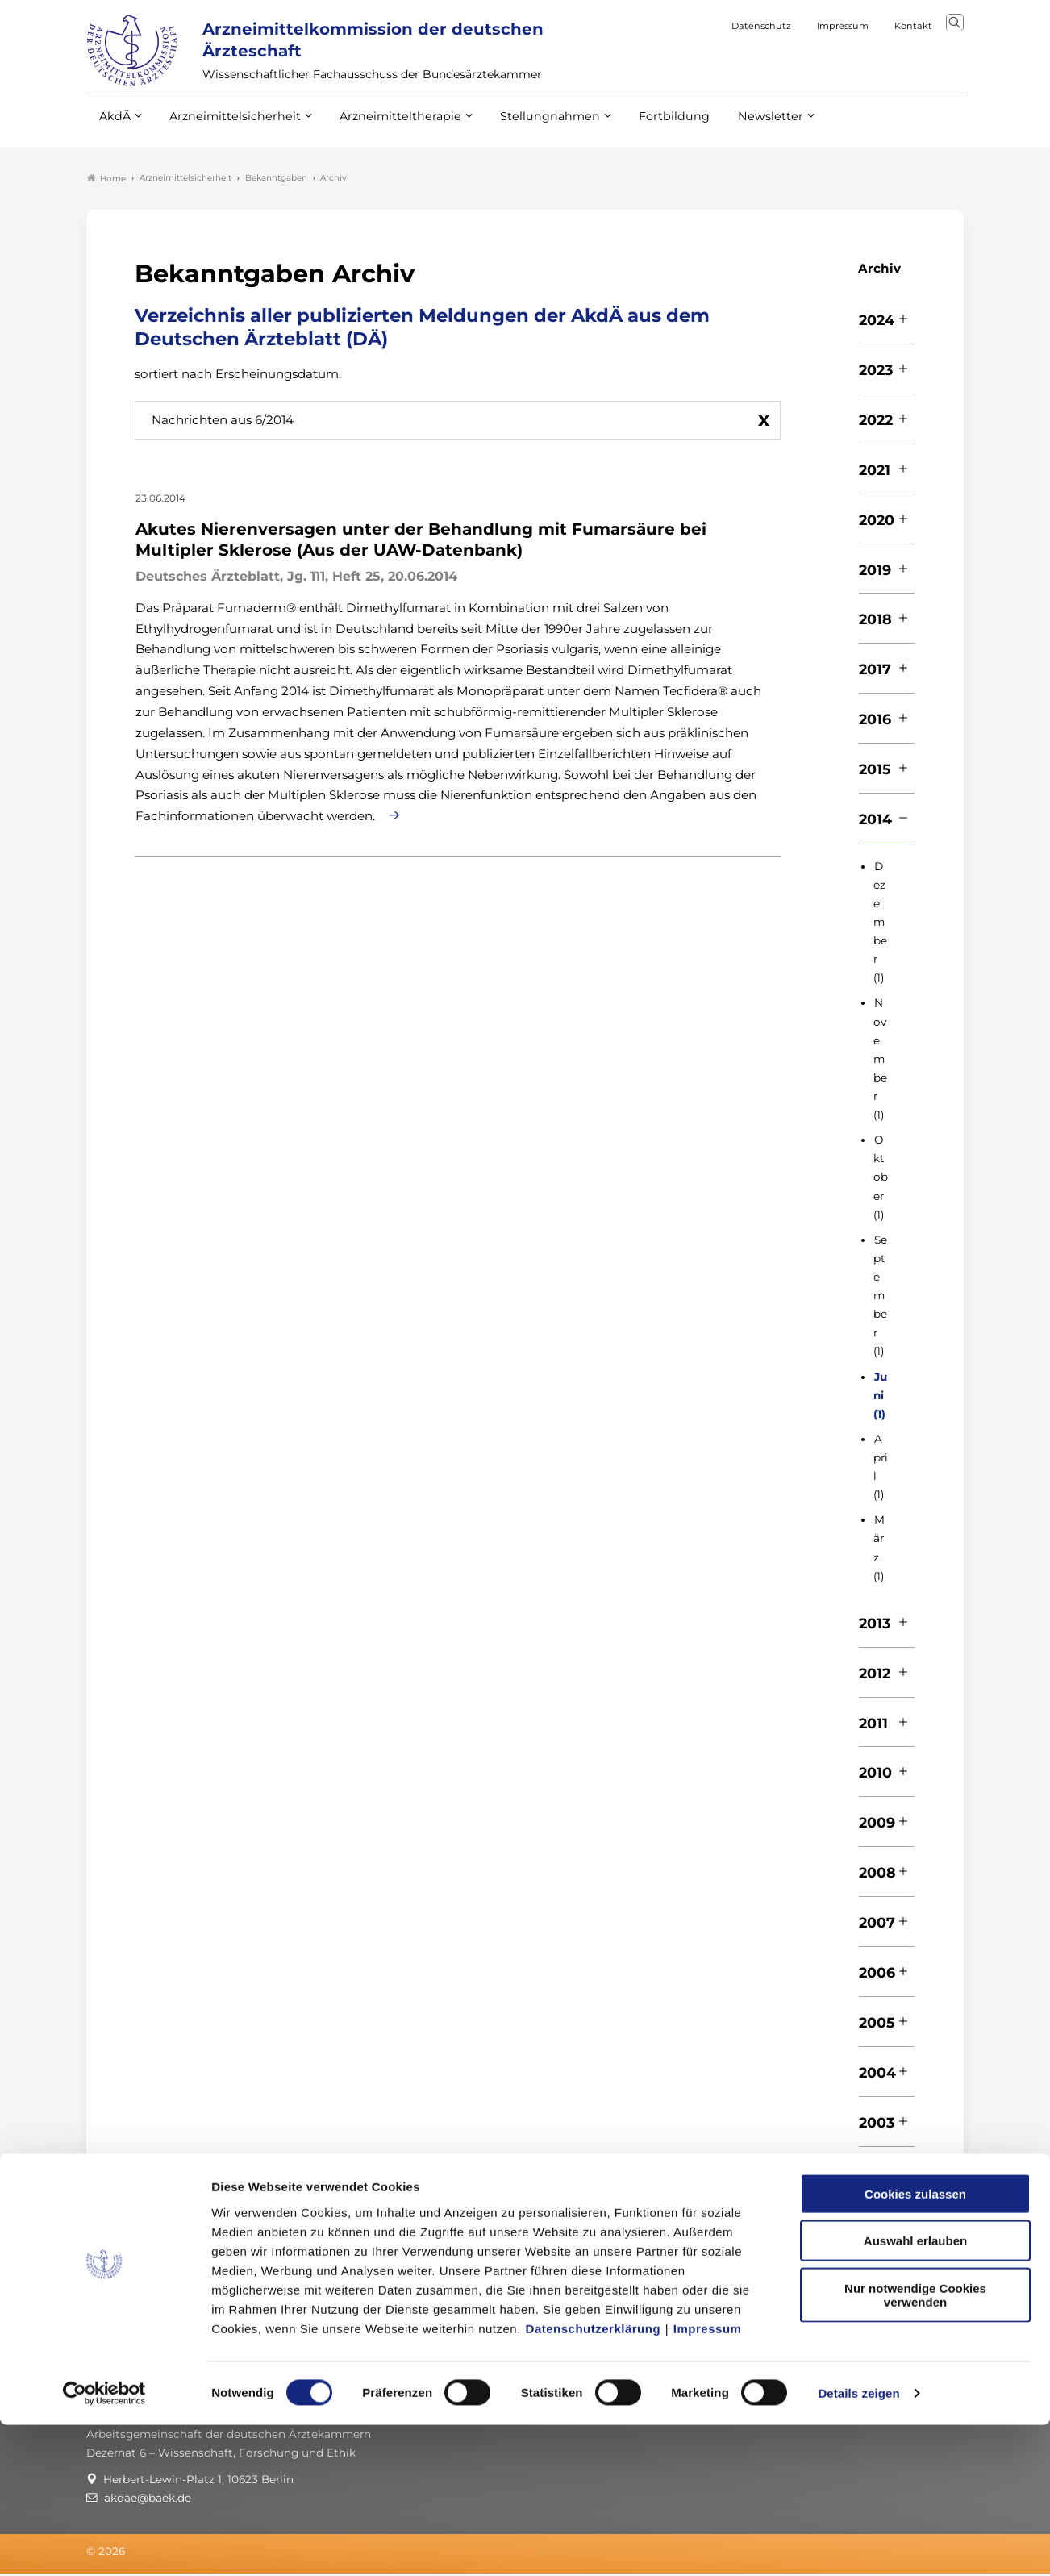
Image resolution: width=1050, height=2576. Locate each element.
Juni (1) (880, 1398)
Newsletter (737, 128)
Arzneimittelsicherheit (229, 128)
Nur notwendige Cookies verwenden (915, 2445)
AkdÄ (114, 128)
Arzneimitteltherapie (387, 128)
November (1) (880, 1061)
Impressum (707, 2479)
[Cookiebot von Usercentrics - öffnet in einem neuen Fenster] (104, 2544)
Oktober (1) (880, 1179)
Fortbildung (646, 128)
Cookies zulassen (915, 2344)
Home (106, 180)
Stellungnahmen (528, 128)
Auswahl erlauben (915, 2392)
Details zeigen (858, 2544)
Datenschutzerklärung (593, 2479)
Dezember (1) (880, 924)
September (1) (880, 1298)
